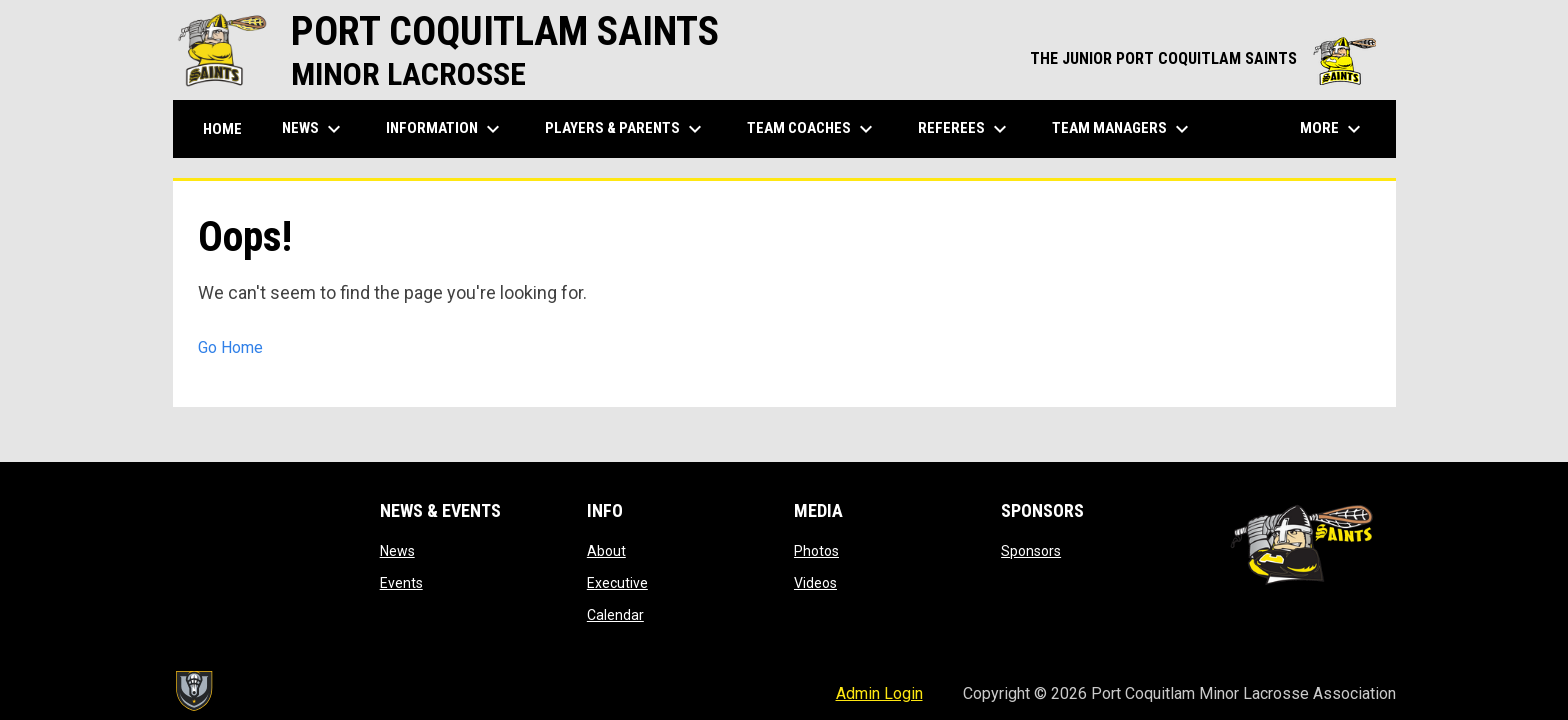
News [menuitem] (314, 129)
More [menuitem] (1333, 129)
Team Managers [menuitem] (1123, 129)
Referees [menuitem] (965, 129)
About (606, 551)
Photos (816, 551)
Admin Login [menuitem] (879, 693)
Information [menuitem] (445, 129)
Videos (815, 583)
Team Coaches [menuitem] (812, 129)
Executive (617, 583)
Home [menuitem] (222, 129)
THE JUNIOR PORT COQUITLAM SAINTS (1203, 58)
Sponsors (1031, 551)
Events (401, 583)
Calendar (615, 615)
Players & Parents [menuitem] (626, 129)
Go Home (230, 347)
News (397, 551)
